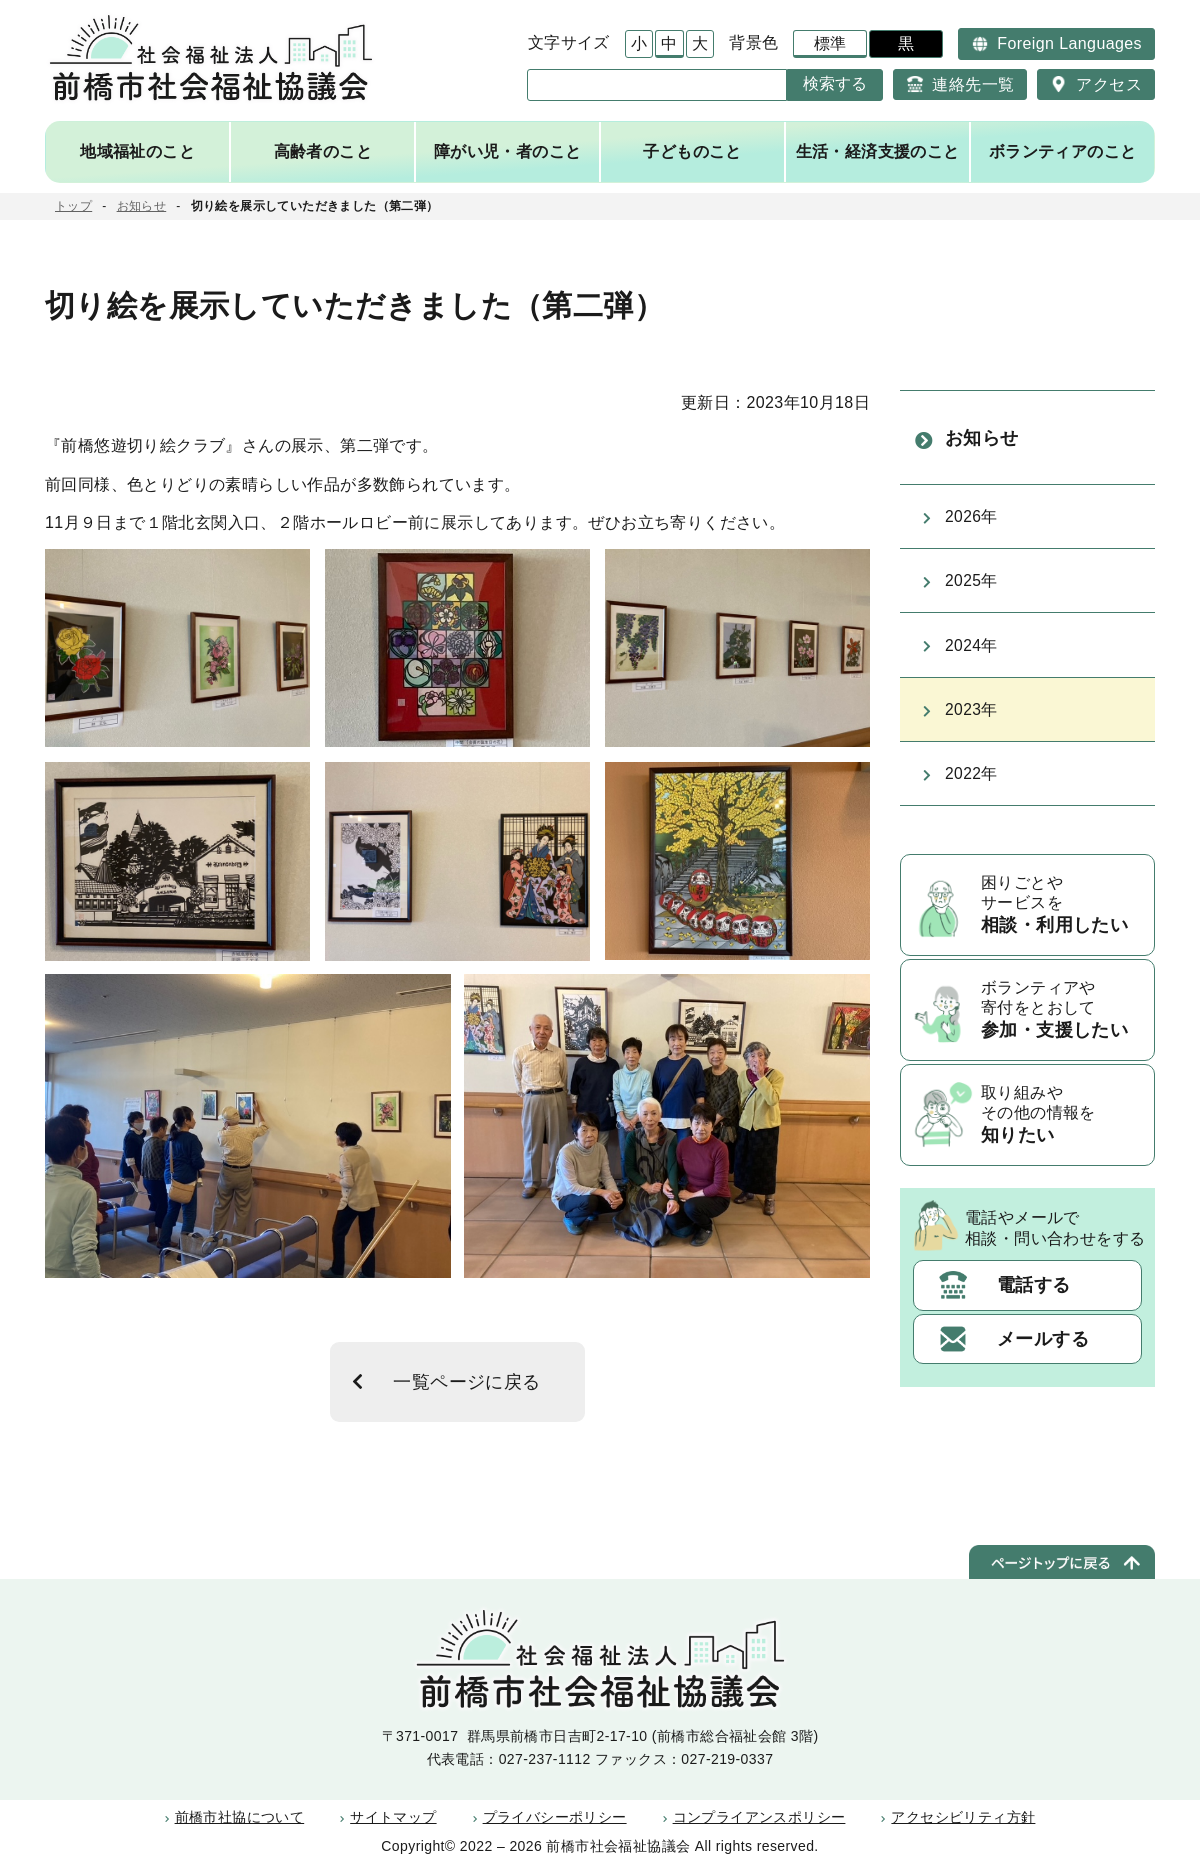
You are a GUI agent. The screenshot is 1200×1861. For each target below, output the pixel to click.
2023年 (972, 723)
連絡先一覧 (973, 84)
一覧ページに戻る (468, 1382)
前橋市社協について (240, 1817)
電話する (1034, 1306)
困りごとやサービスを (1062, 924)
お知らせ (142, 206)
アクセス (1109, 84)
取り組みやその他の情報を (1062, 1136)
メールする (1043, 1359)
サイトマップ (393, 1817)
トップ (73, 206)
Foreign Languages (1069, 43)
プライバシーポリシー (555, 1817)
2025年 (972, 590)
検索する (835, 83)
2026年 (972, 523)
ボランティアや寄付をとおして (1062, 1030)
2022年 (972, 789)
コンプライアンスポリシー (759, 1817)
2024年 (972, 656)
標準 (830, 43)
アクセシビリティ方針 (963, 1817)
